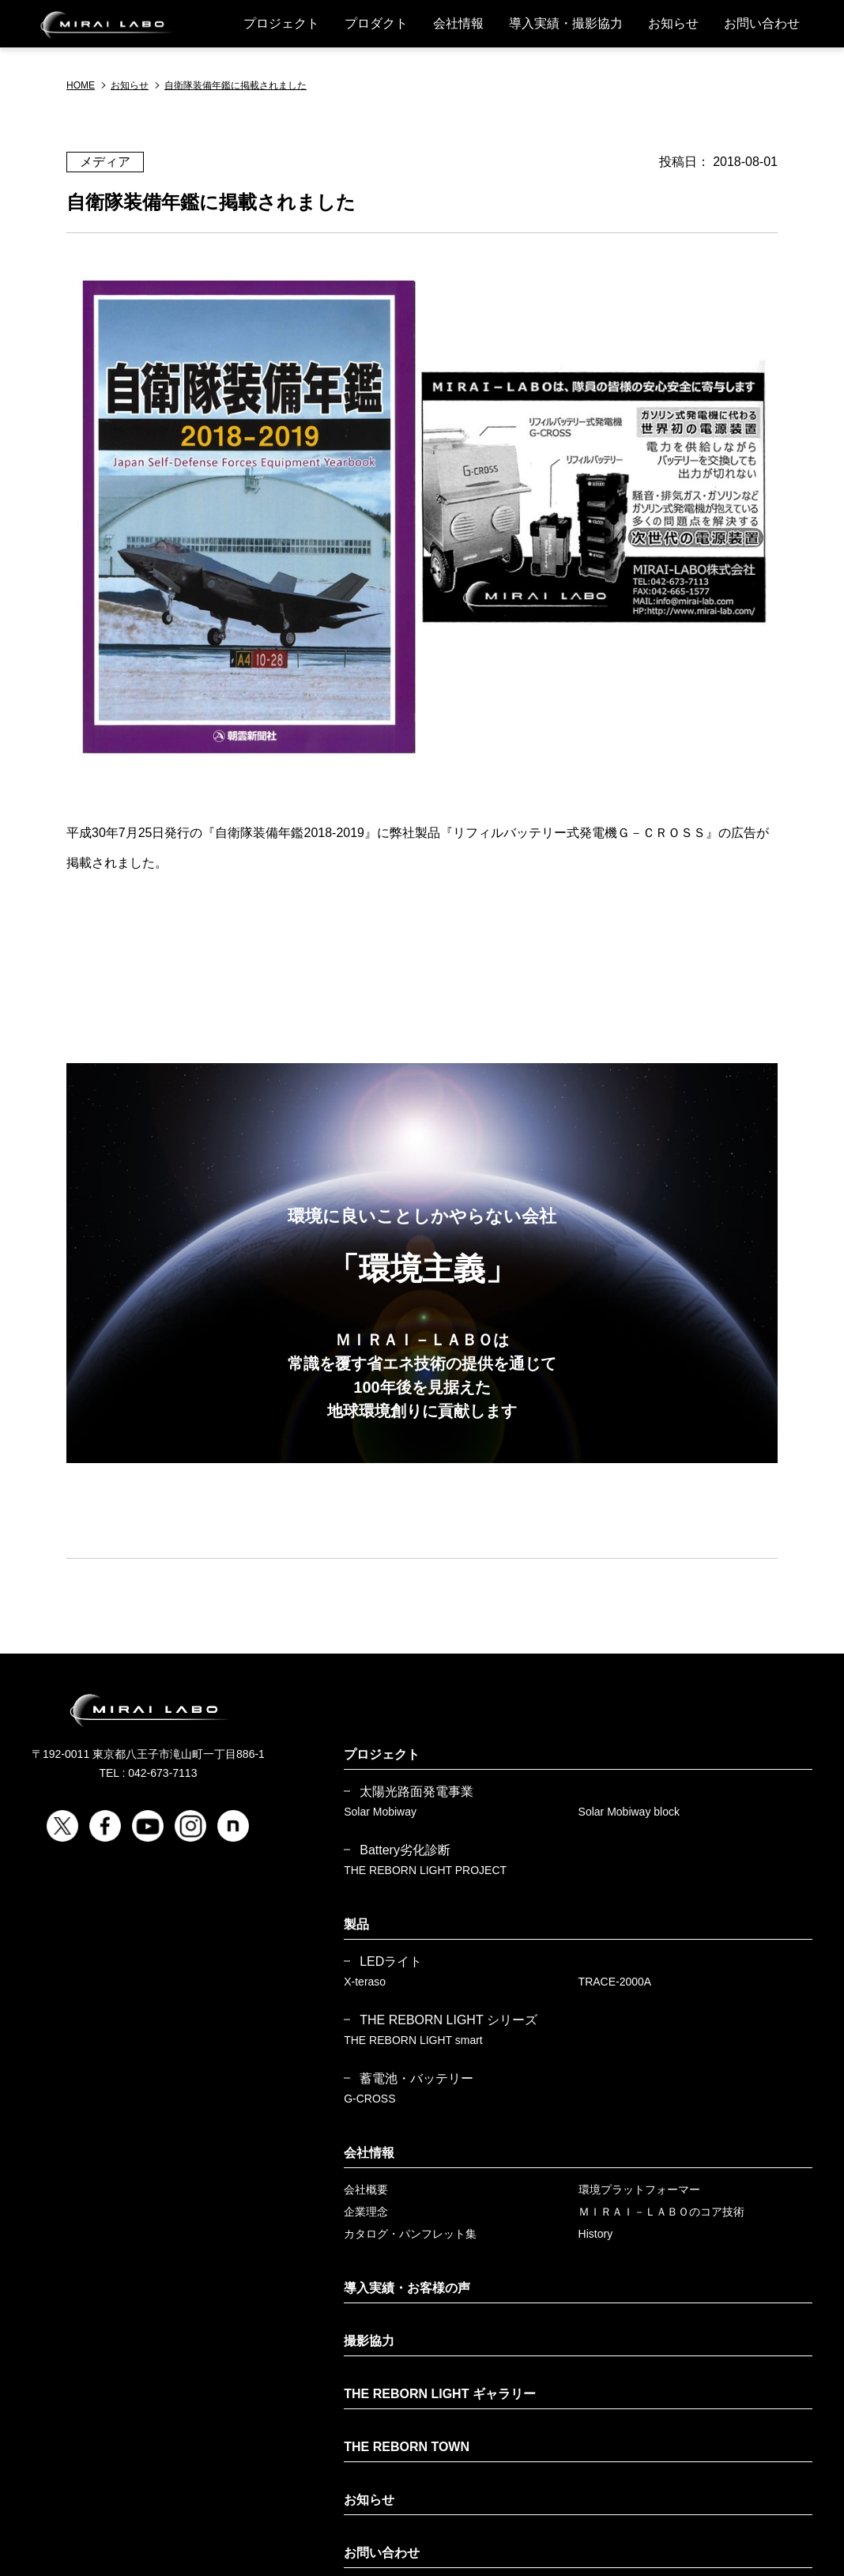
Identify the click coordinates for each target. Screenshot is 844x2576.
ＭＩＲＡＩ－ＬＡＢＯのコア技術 (661, 2211)
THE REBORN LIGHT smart (413, 2040)
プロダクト (376, 23)
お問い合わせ (762, 23)
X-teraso (365, 1981)
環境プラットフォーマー (639, 2189)
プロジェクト (281, 23)
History (595, 2233)
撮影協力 (369, 2341)
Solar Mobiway (380, 1811)
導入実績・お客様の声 (407, 2288)
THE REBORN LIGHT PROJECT (425, 1870)
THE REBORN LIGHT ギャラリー (440, 2394)
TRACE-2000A (615, 1981)
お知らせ (673, 23)
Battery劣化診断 (405, 1850)
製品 (356, 1924)
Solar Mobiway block (629, 1811)
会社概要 (366, 2189)
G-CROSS (369, 2098)
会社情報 (458, 23)
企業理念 (366, 2211)
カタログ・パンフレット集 (410, 2233)
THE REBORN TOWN (406, 2446)
